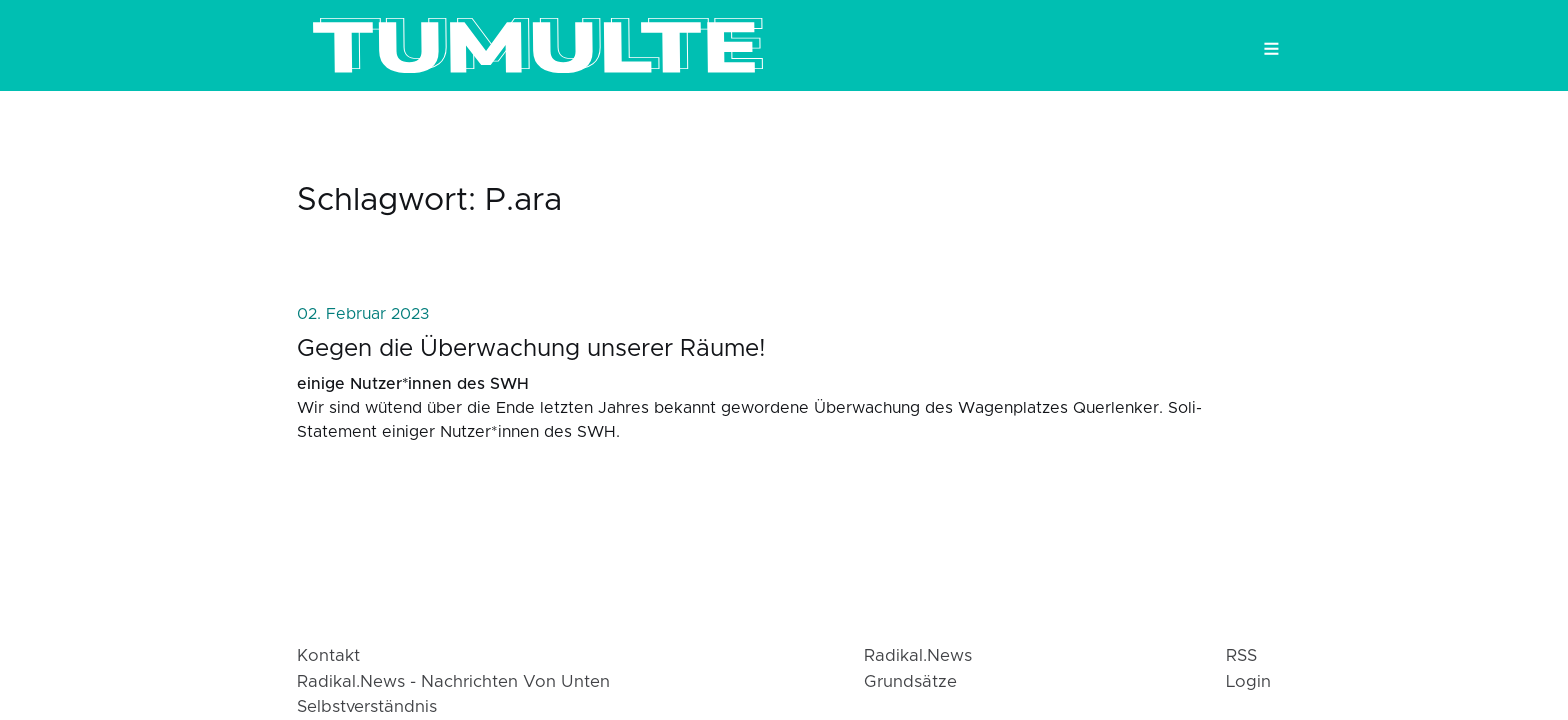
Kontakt (328, 656)
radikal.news (918, 656)
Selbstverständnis (367, 707)
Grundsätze (910, 682)
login (1248, 682)
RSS (1241, 656)
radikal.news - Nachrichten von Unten (453, 682)
